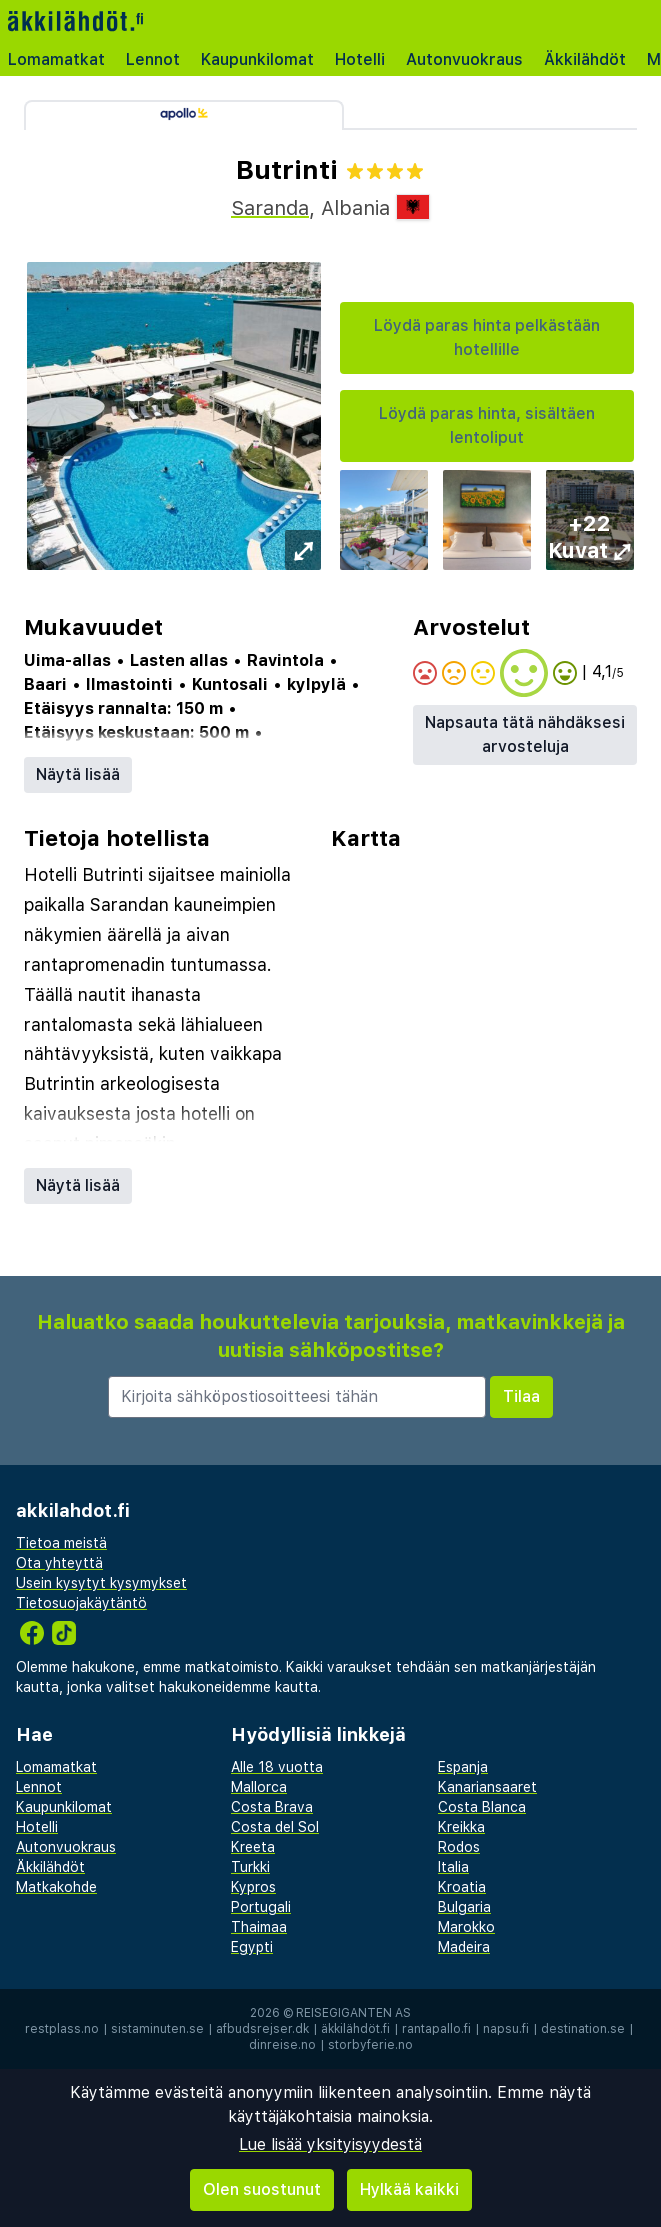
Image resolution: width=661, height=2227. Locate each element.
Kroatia (462, 1887)
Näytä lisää (78, 774)
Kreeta (253, 1847)
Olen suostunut (262, 2189)
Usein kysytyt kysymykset (101, 1583)
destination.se (583, 2029)
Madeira (464, 1947)
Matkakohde (56, 1887)
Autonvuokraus (464, 59)
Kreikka (461, 1827)
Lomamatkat (56, 59)
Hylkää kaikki (409, 2189)
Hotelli (360, 59)
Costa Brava (272, 1807)
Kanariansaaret (487, 1787)
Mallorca (259, 1787)
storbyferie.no (370, 2045)
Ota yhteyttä (59, 1563)
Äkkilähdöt (585, 59)
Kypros (253, 1887)
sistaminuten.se (157, 2029)
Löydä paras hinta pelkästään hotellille (487, 337)
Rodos (459, 1847)
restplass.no (62, 2029)
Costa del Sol (275, 1827)
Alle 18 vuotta (277, 1767)
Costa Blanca (482, 1807)
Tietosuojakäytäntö (81, 1603)
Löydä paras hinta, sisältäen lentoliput (487, 425)
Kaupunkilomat (257, 59)
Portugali (261, 1907)
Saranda (270, 208)
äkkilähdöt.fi (355, 2029)
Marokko (466, 1927)
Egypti (252, 1947)
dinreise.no (282, 2045)
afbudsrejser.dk (262, 2029)
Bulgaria (464, 1907)
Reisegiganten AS (353, 2013)
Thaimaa (259, 1927)
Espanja (463, 1767)
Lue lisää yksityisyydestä (330, 2144)
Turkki (250, 1867)
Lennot (153, 59)
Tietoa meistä (61, 1543)
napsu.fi (506, 2029)
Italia (453, 1867)
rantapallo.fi (436, 2029)
